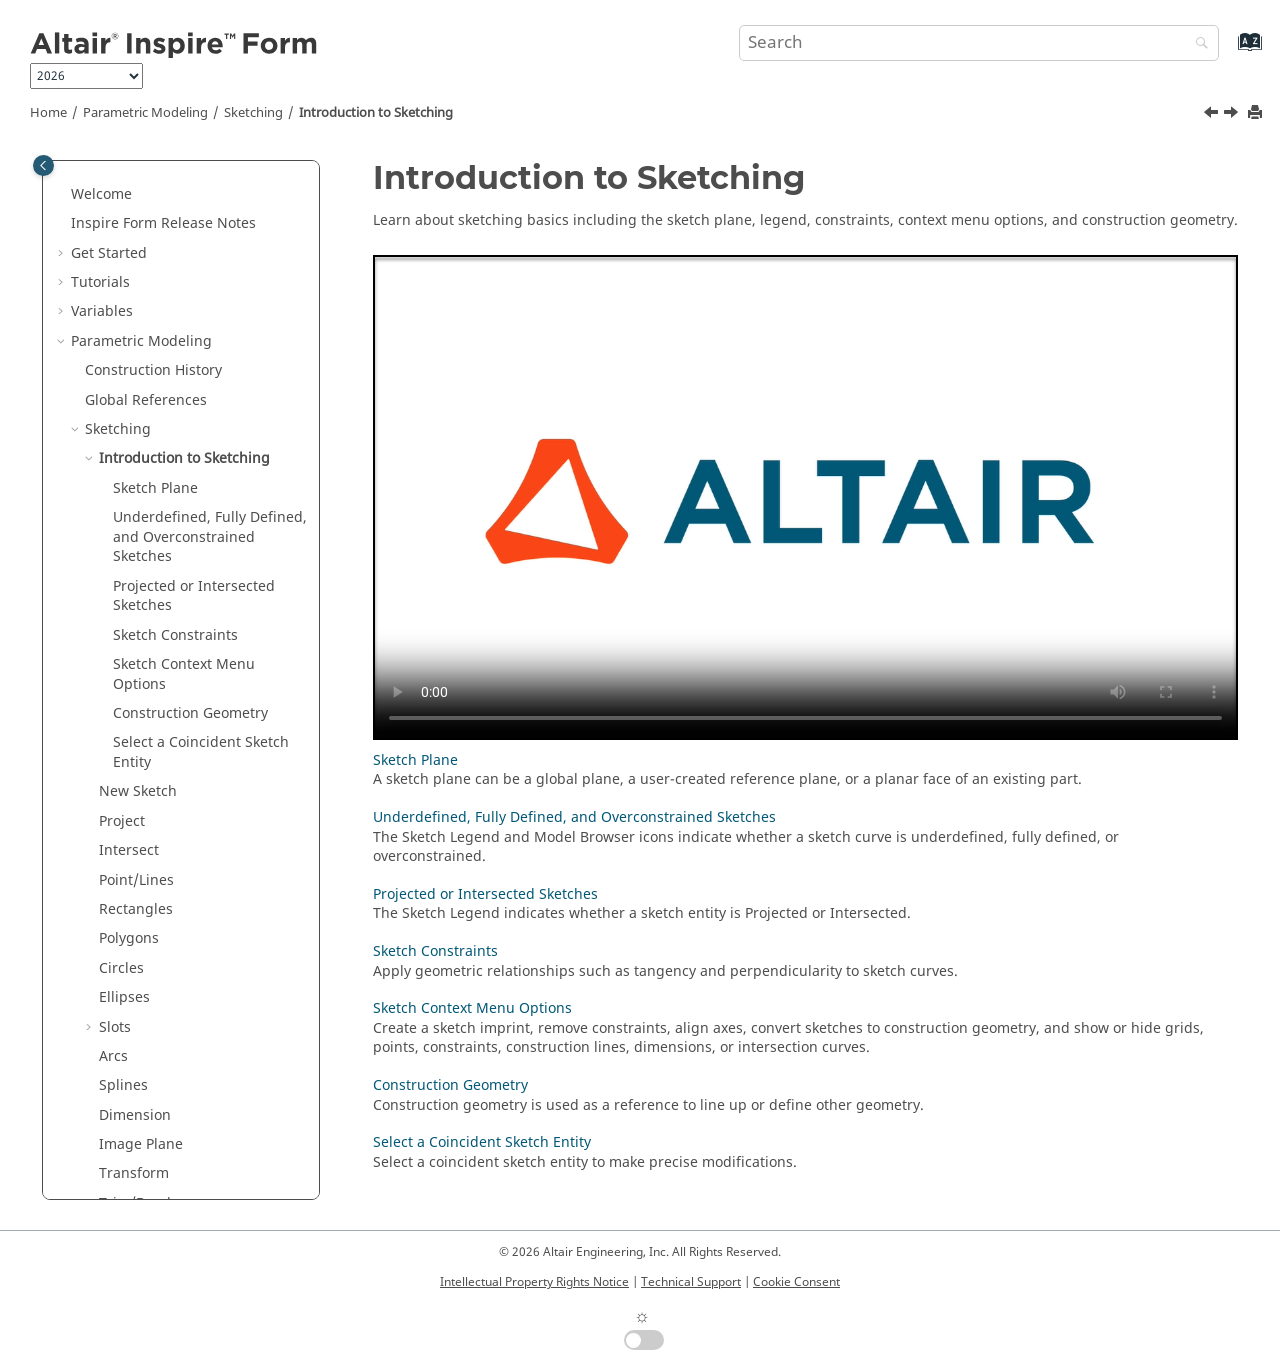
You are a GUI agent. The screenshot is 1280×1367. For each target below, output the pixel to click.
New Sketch (138, 791)
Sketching (253, 113)
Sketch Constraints (175, 635)
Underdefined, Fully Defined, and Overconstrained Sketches (210, 537)
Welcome (101, 194)
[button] (63, 195)
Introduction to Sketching (376, 113)
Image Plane (141, 1144)
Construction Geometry (190, 713)
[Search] (1197, 44)
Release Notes (163, 223)
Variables (102, 311)
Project (122, 821)
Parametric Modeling (145, 113)
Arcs (113, 1056)
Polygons (129, 938)
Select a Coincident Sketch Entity (201, 752)
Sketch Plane (155, 488)
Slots (115, 1027)
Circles (121, 968)
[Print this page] (1257, 113)
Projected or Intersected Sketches (194, 596)
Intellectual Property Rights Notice (534, 1282)
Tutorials (100, 282)
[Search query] (979, 43)
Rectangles (136, 909)
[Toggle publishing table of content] (43, 165)
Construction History (153, 370)
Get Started (109, 253)
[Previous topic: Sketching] (1213, 115)
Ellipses (124, 997)
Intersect (129, 850)
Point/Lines (136, 880)
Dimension (135, 1115)
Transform (134, 1173)
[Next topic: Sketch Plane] (1233, 115)
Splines (123, 1085)
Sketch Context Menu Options (184, 674)
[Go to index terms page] (1228, 51)
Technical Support (691, 1282)
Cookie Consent (796, 1282)
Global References (146, 400)
